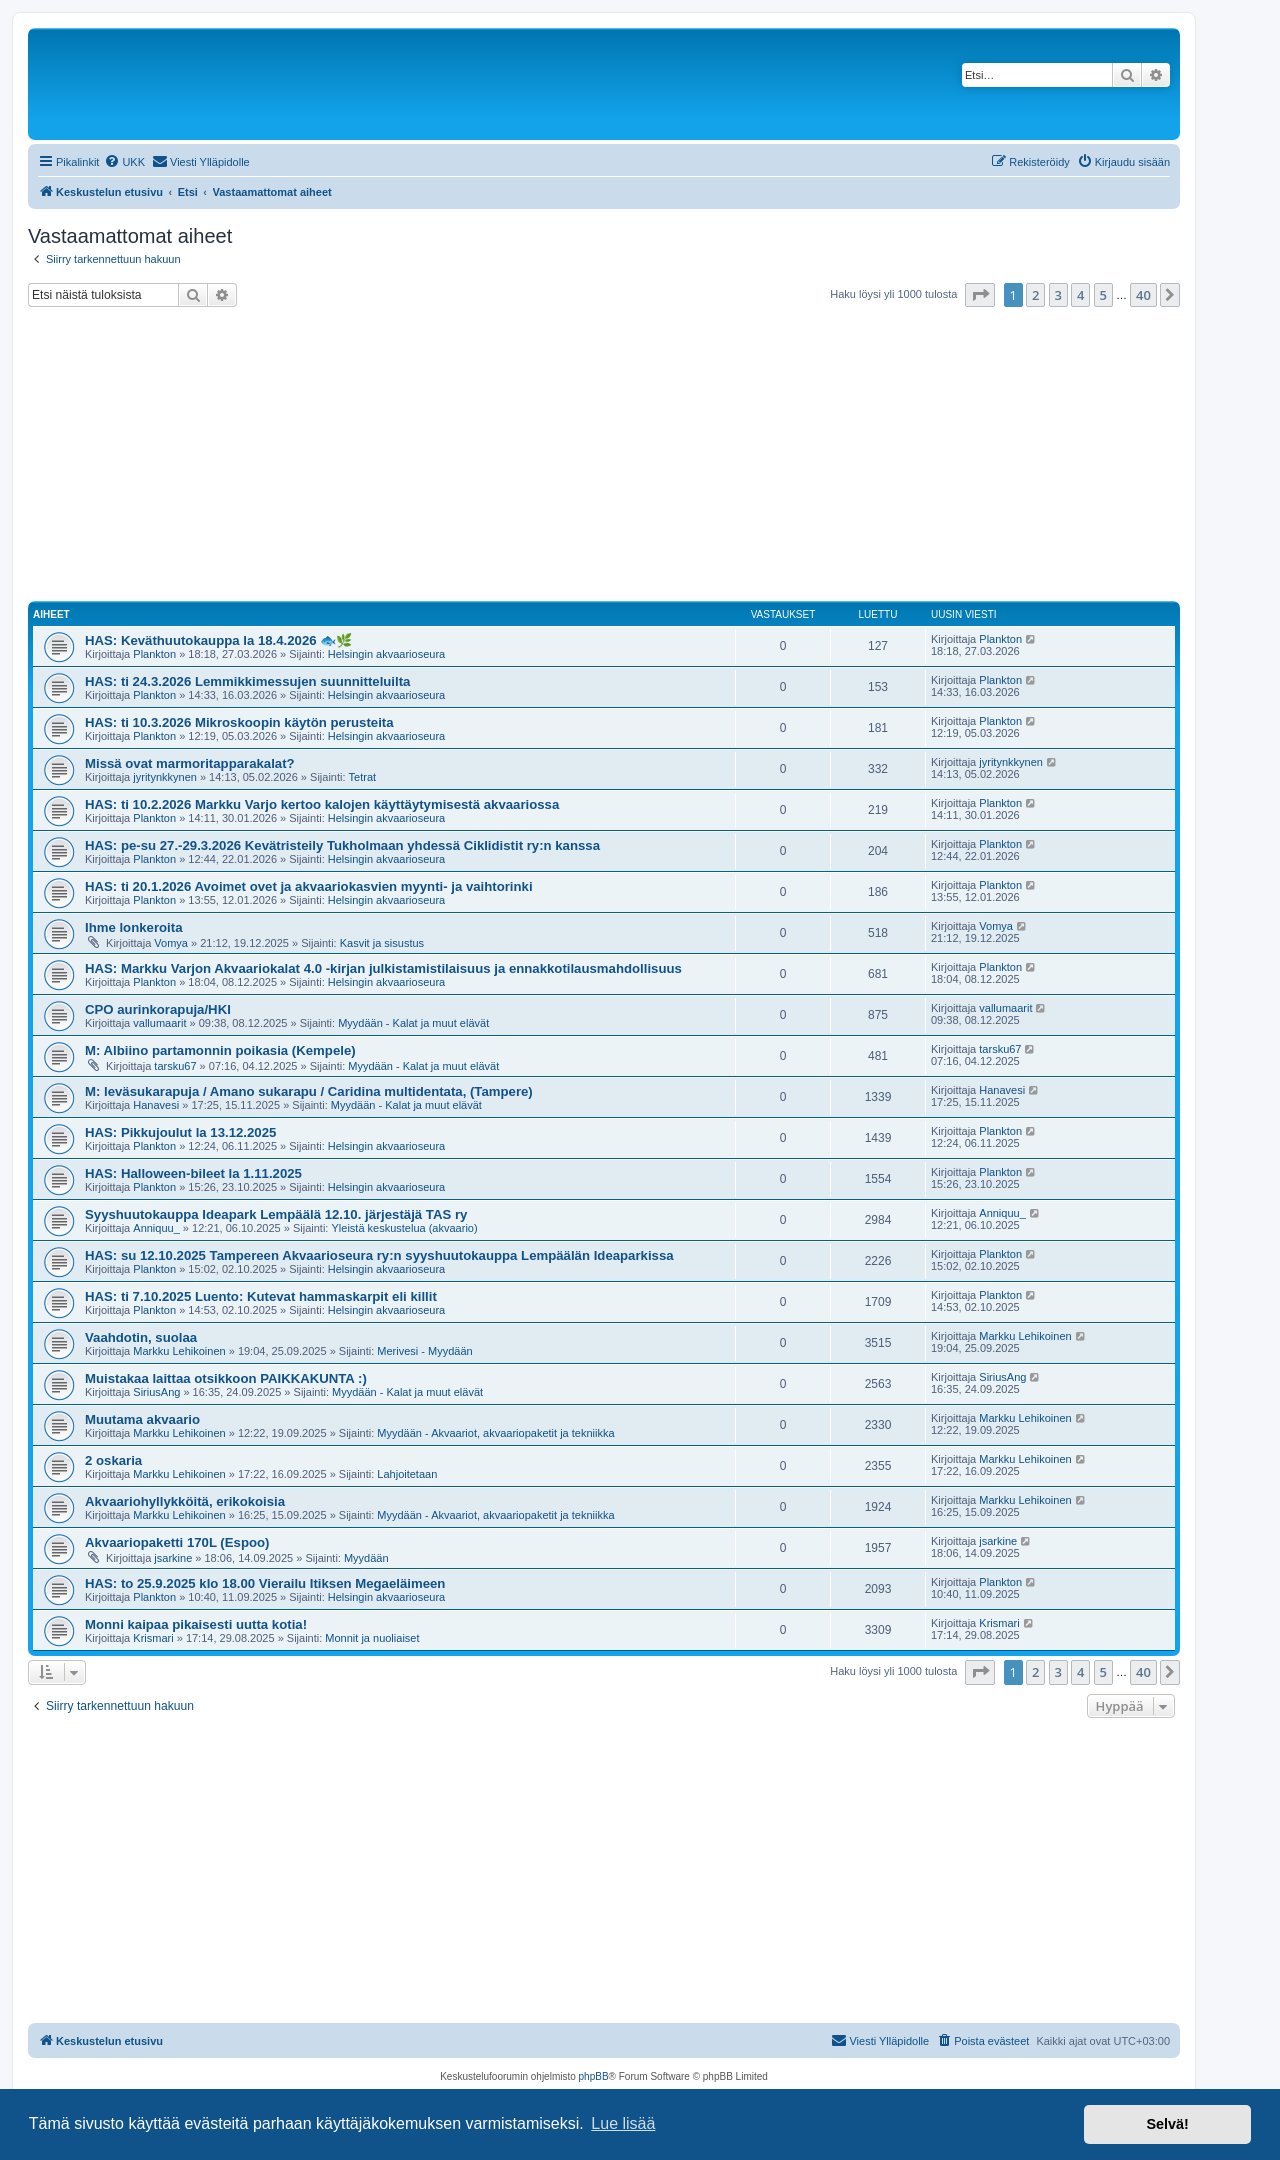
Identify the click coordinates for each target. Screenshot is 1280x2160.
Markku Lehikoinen (179, 1351)
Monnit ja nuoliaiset (372, 1638)
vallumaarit (159, 1023)
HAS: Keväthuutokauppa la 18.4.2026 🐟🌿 (218, 640)
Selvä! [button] (1167, 2124)
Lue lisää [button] (623, 2123)
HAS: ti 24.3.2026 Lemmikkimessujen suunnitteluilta (247, 681)
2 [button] (1035, 295)
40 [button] (1143, 295)
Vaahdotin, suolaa (141, 1337)
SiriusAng (156, 1392)
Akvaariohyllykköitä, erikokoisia (185, 1501)
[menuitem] (124, 162)
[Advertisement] (604, 457)
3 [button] (1058, 295)
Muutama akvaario (142, 1419)
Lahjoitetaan (407, 1474)
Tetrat (363, 777)
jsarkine (173, 1558)
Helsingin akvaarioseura (386, 654)
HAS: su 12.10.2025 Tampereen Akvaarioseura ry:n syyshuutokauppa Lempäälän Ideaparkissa (379, 1255)
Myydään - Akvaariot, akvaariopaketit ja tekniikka (495, 1433)
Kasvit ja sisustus (382, 943)
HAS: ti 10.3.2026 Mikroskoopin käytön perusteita (239, 722)
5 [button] (1103, 295)
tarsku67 (175, 1066)
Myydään (366, 1558)
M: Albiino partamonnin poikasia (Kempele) (220, 1050)
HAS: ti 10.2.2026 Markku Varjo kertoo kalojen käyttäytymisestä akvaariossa (322, 804)
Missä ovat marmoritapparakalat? (190, 763)
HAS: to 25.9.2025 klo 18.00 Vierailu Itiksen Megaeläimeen (265, 1583)
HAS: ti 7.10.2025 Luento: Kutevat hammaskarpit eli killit (261, 1296)
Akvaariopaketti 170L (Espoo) (177, 1542)
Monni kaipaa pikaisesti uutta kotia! (196, 1624)
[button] (980, 295)
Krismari (153, 1638)
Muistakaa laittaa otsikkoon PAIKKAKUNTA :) (226, 1378)
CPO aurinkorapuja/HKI (158, 1009)
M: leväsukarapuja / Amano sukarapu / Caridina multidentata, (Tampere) (309, 1091)
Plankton (154, 654)
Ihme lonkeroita (133, 927)
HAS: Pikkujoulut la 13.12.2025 (180, 1132)
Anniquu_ (156, 1228)
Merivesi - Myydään (424, 1351)
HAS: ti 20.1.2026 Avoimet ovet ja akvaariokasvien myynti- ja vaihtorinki (309, 886)
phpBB (594, 2076)
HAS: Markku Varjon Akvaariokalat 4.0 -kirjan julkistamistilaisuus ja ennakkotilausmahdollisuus (383, 968)
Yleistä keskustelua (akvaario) (404, 1228)
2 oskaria (113, 1460)
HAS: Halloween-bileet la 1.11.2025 (193, 1173)
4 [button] (1080, 295)
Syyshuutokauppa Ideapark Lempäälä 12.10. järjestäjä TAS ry (276, 1214)
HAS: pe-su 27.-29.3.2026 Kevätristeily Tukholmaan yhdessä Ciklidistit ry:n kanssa (342, 845)
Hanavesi (156, 1105)
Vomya (171, 943)
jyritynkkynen (165, 777)
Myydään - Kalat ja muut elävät (413, 1023)
